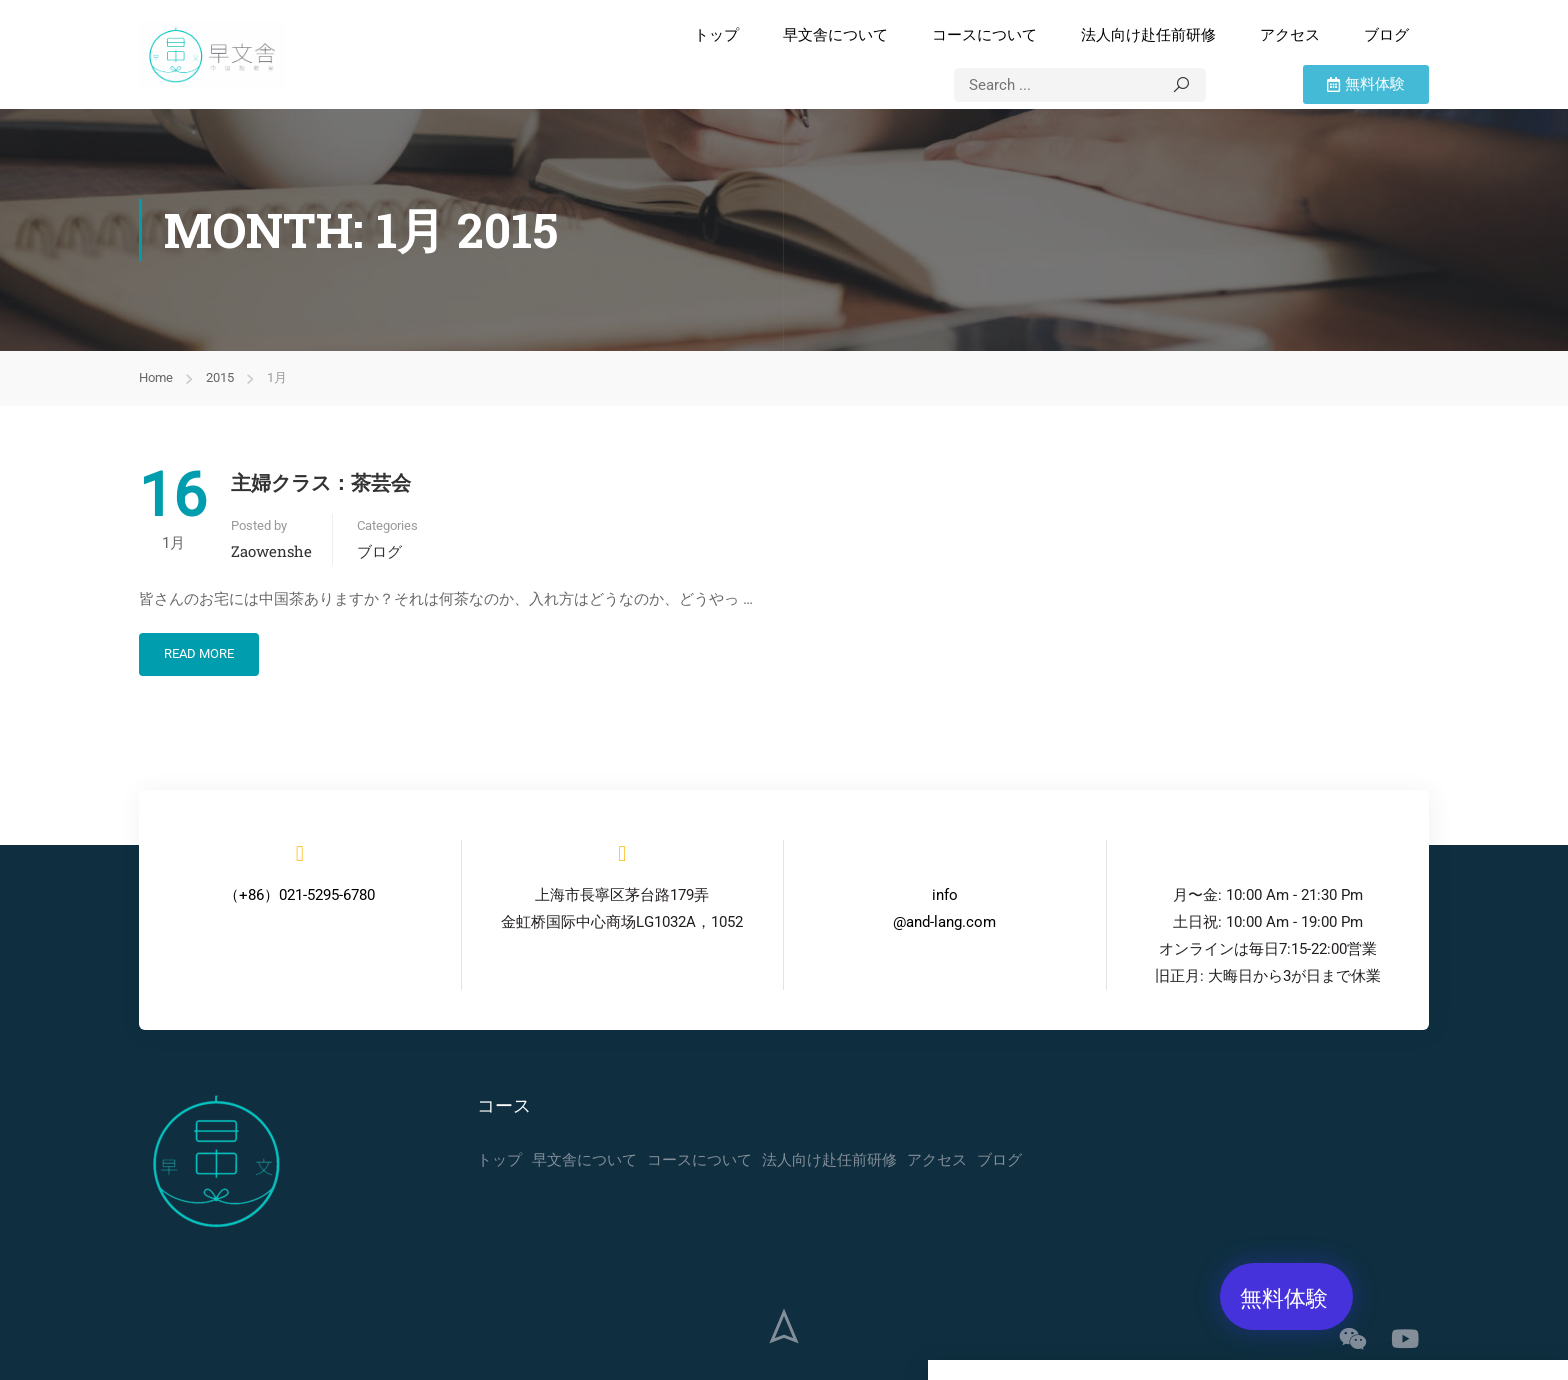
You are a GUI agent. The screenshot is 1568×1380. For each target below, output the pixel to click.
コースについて (984, 35)
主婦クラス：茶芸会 (321, 482)
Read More (199, 653)
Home (156, 377)
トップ (716, 35)
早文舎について (835, 35)
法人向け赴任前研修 (1148, 35)
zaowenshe (271, 551)
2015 (220, 377)
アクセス (1290, 35)
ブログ (1386, 35)
